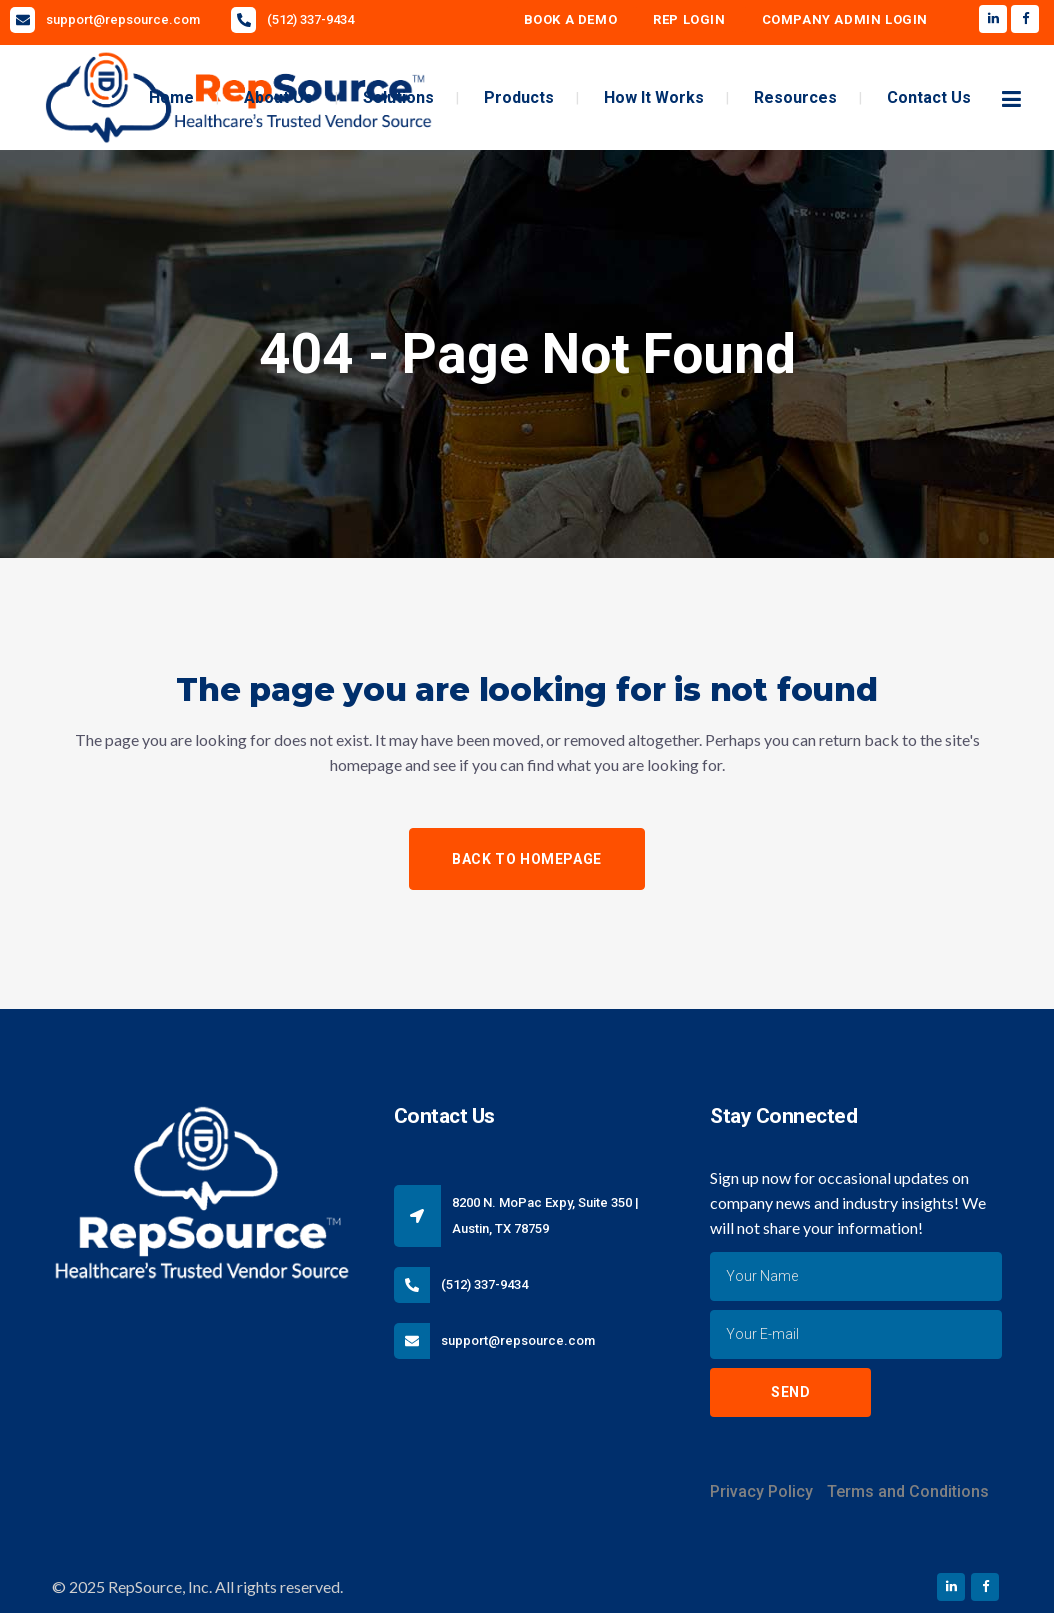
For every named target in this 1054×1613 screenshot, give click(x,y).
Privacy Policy (761, 1491)
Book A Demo (571, 19)
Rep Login (689, 19)
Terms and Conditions (908, 1491)
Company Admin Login (845, 19)
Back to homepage (527, 859)
